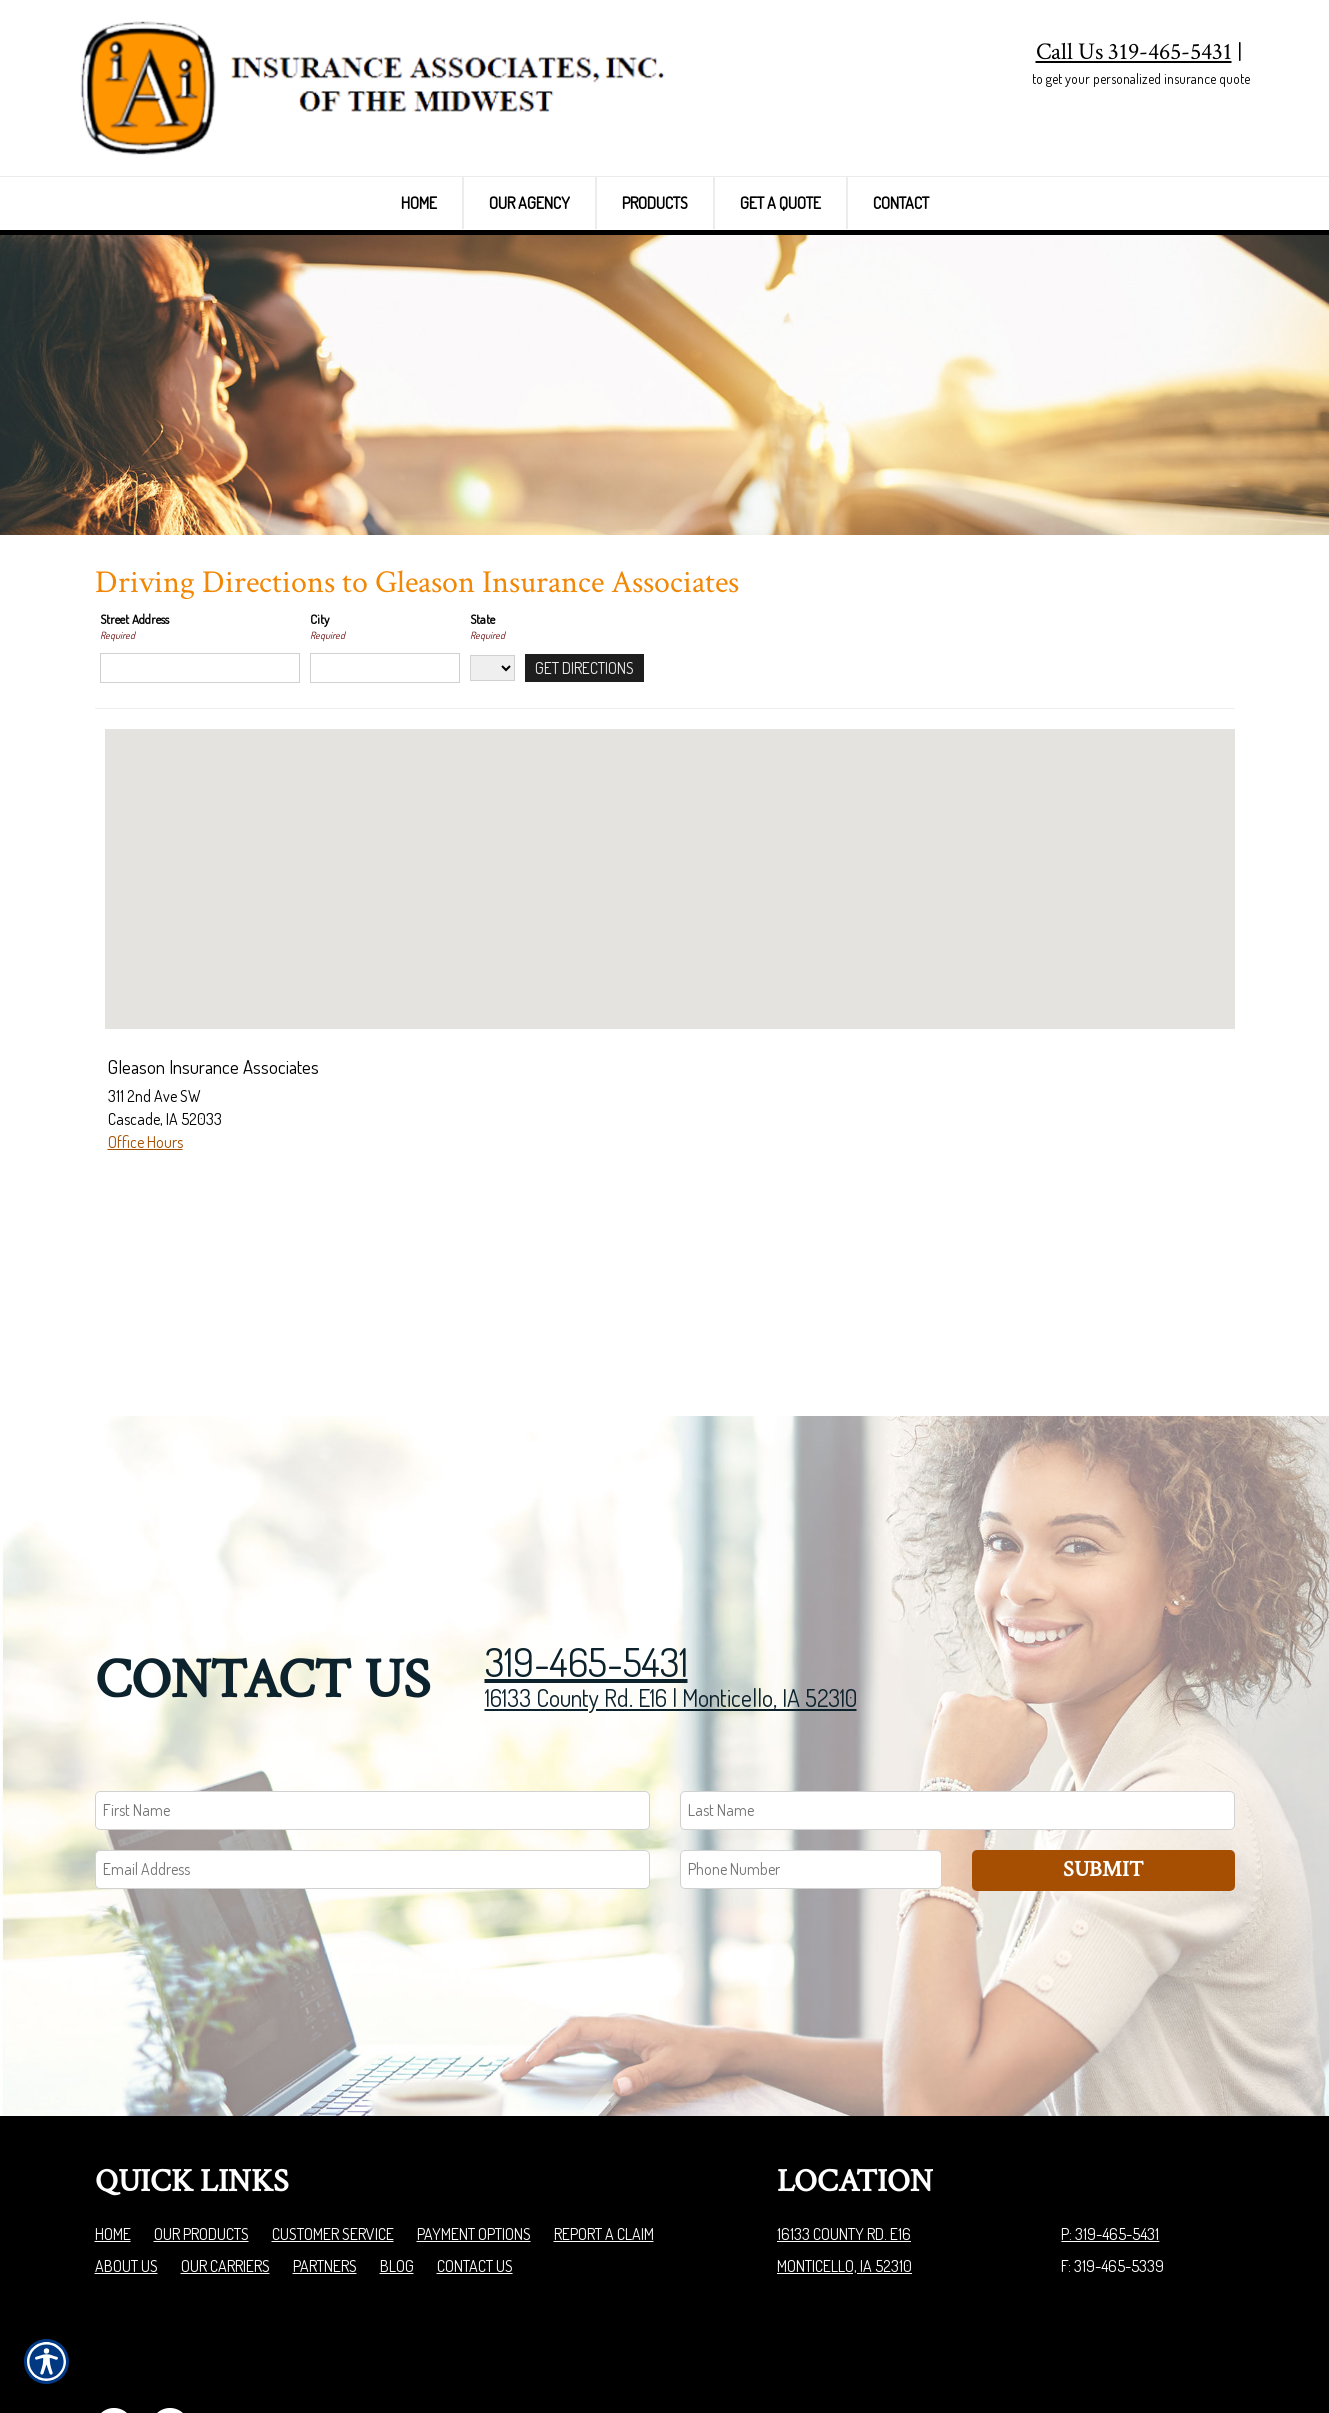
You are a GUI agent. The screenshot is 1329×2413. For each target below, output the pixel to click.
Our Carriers (225, 2157)
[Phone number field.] (811, 1760)
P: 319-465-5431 (1110, 2125)
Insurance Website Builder (1156, 2347)
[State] (492, 793)
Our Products (201, 2125)
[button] (670, 986)
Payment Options (474, 2125)
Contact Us (475, 2157)
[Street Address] (200, 793)
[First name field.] (372, 1701)
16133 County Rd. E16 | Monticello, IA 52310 (671, 1588)
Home (113, 2125)
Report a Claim (604, 2125)
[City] (385, 793)
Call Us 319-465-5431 (1134, 51)
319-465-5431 (586, 1552)
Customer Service (333, 2125)
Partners (325, 2157)
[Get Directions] (584, 793)
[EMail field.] (372, 1760)
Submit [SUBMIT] (1103, 1760)
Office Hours (145, 1267)
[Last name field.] (957, 1701)
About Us (126, 2157)
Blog (397, 2157)
